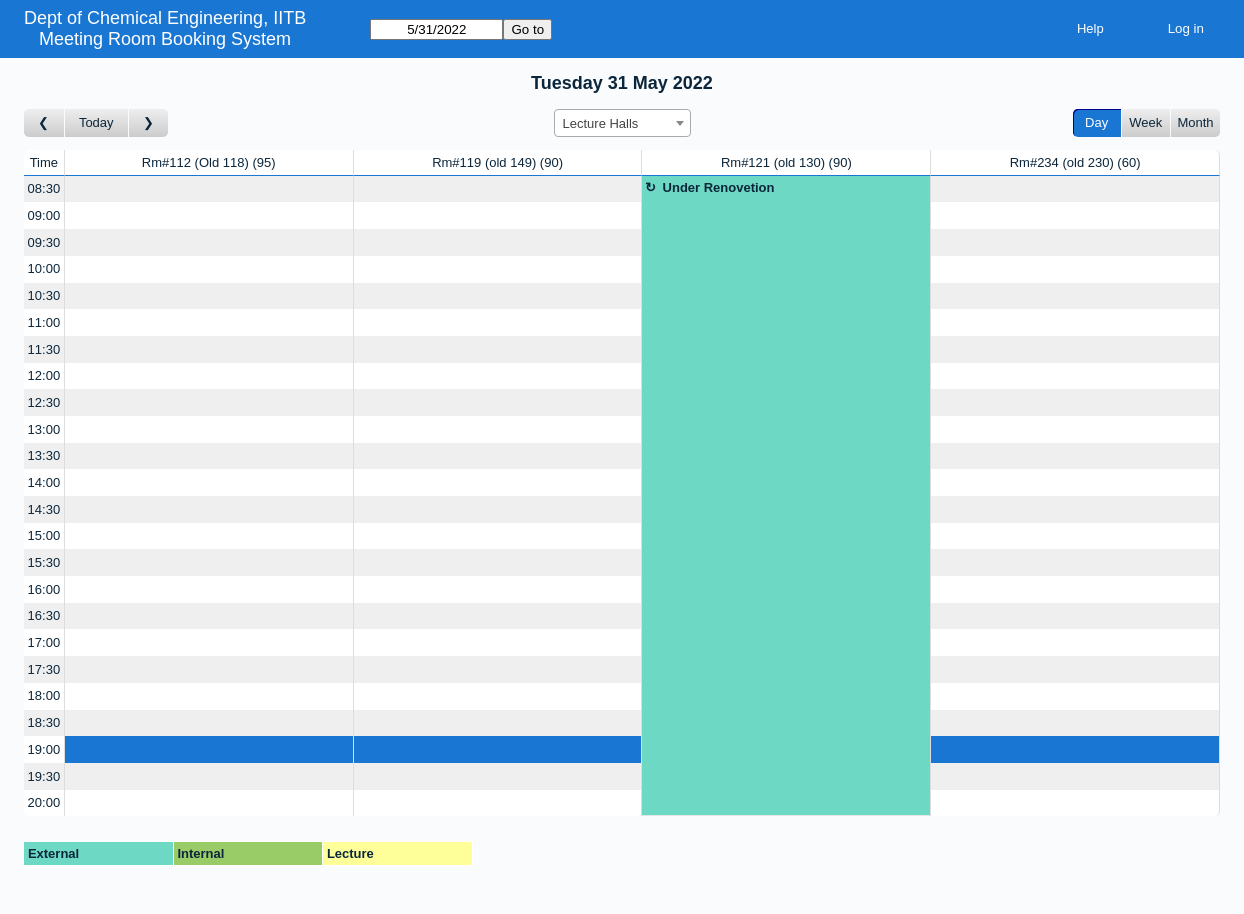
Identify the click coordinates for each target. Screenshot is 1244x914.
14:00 (44, 482)
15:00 (44, 535)
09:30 (44, 242)
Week (1145, 122)
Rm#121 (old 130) (786, 162)
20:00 (44, 802)
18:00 (44, 695)
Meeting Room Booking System (165, 39)
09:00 (44, 215)
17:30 (44, 669)
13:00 (44, 429)
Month (1195, 122)
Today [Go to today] (96, 122)
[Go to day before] (44, 123)
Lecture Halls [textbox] (601, 123)
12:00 (44, 375)
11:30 (44, 349)
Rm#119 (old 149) (497, 162)
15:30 (44, 562)
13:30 (44, 455)
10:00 (44, 268)
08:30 (44, 188)
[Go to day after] (149, 123)
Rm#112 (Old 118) (209, 162)
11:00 (44, 322)
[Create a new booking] (209, 189)
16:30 (44, 615)
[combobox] (622, 123)
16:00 (44, 589)
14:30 (44, 509)
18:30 (44, 722)
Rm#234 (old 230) (1075, 162)
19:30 (44, 776)
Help (1090, 28)
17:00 (44, 642)
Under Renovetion (719, 187)
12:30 (44, 402)
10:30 (44, 295)
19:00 (44, 749)
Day (1096, 122)
